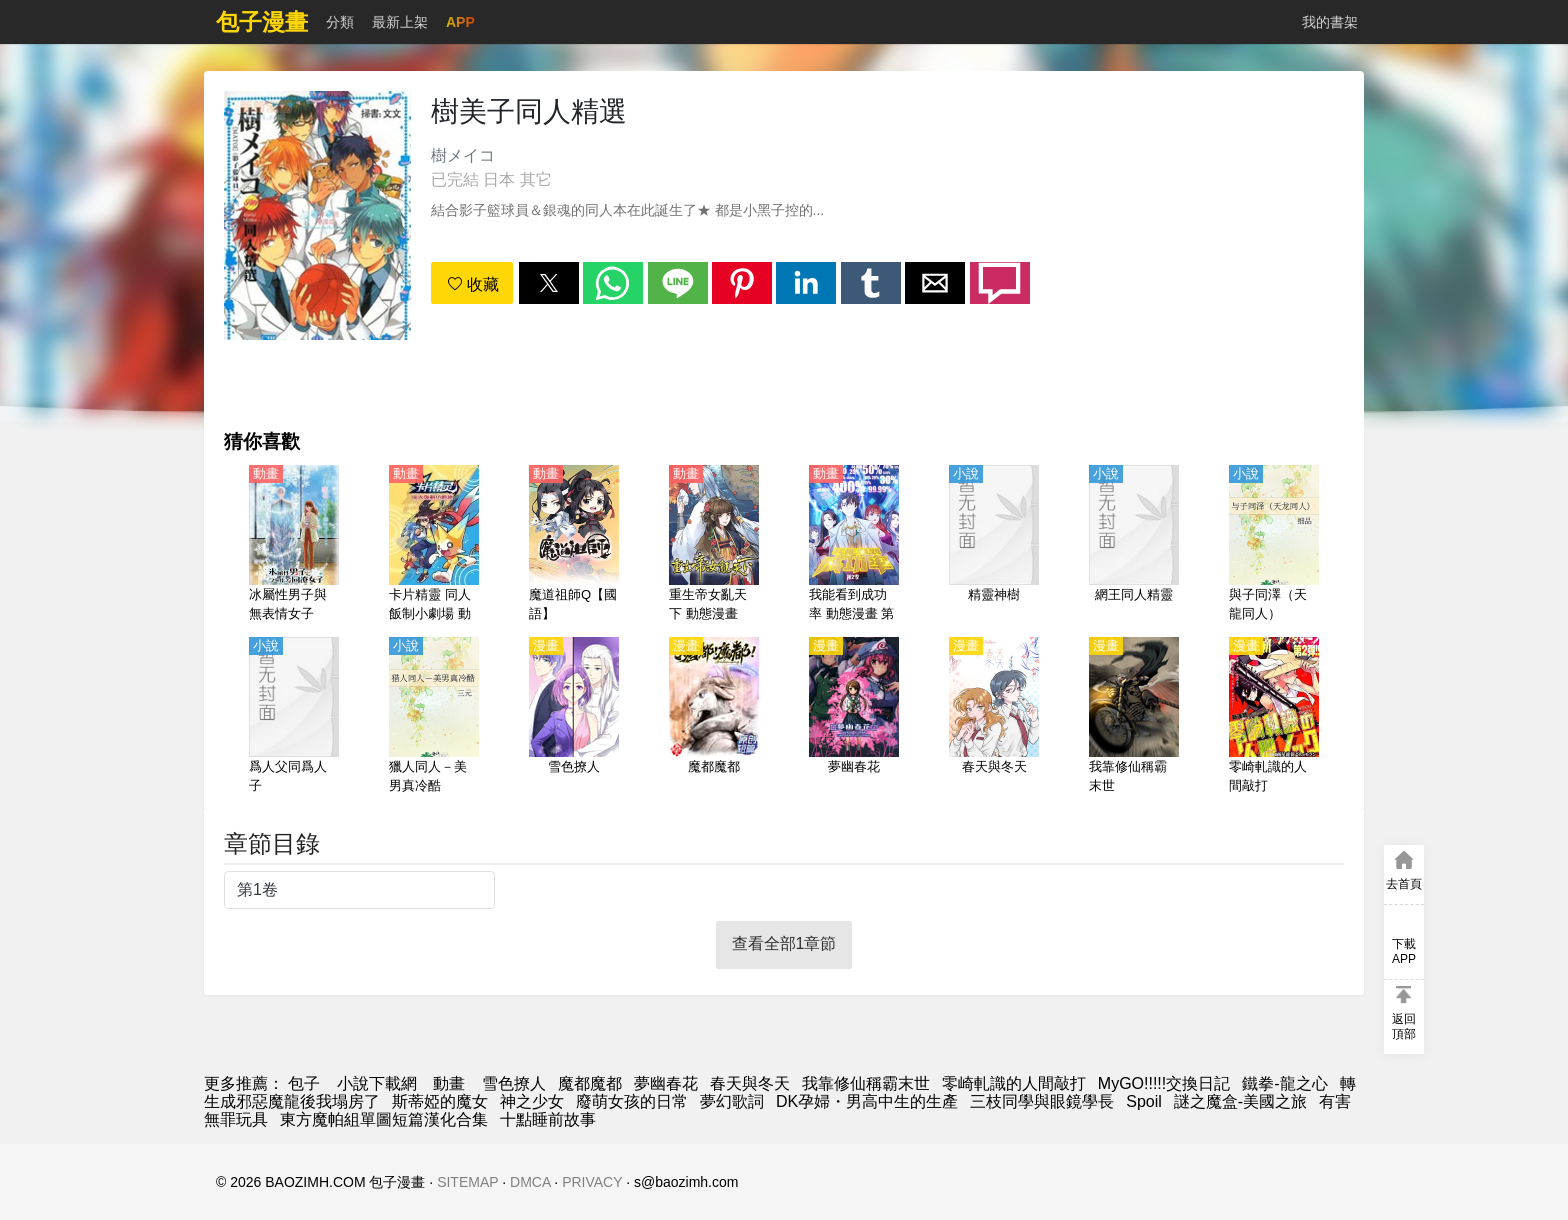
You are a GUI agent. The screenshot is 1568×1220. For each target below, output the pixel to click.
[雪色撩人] (574, 717)
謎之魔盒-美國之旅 (1240, 1101)
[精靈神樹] (994, 545)
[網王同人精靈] (1134, 545)
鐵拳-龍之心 (1284, 1083)
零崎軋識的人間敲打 (1014, 1083)
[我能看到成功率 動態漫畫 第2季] (854, 545)
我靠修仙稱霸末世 (866, 1083)
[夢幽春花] (854, 717)
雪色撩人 (514, 1083)
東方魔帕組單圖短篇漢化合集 (384, 1119)
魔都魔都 (590, 1083)
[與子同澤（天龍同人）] (1274, 545)
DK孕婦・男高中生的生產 (867, 1101)
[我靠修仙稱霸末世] (1134, 717)
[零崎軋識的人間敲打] (1274, 717)
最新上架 (400, 22)
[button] (549, 283)
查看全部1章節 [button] (784, 943)
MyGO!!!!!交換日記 (1164, 1083)
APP (460, 22)
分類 (340, 22)
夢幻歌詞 (732, 1101)
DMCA (530, 1182)
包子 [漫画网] (304, 1083)
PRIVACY (592, 1182)
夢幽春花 (666, 1083)
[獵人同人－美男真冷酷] (434, 717)
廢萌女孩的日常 (632, 1101)
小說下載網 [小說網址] (377, 1083)
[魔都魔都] (714, 717)
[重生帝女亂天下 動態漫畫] (714, 545)
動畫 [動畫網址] (449, 1083)
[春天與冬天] (994, 717)
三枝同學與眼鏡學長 (1042, 1101)
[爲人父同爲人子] (294, 717)
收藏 (473, 284)
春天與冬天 (750, 1083)
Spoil (1144, 1101)
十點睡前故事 (548, 1119)
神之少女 (532, 1101)
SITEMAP (467, 1182)
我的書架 (1330, 22)
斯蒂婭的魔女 (440, 1101)
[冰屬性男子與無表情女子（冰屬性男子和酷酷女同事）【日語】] (294, 545)
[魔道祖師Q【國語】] (574, 545)
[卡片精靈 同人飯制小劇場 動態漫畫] (434, 545)
